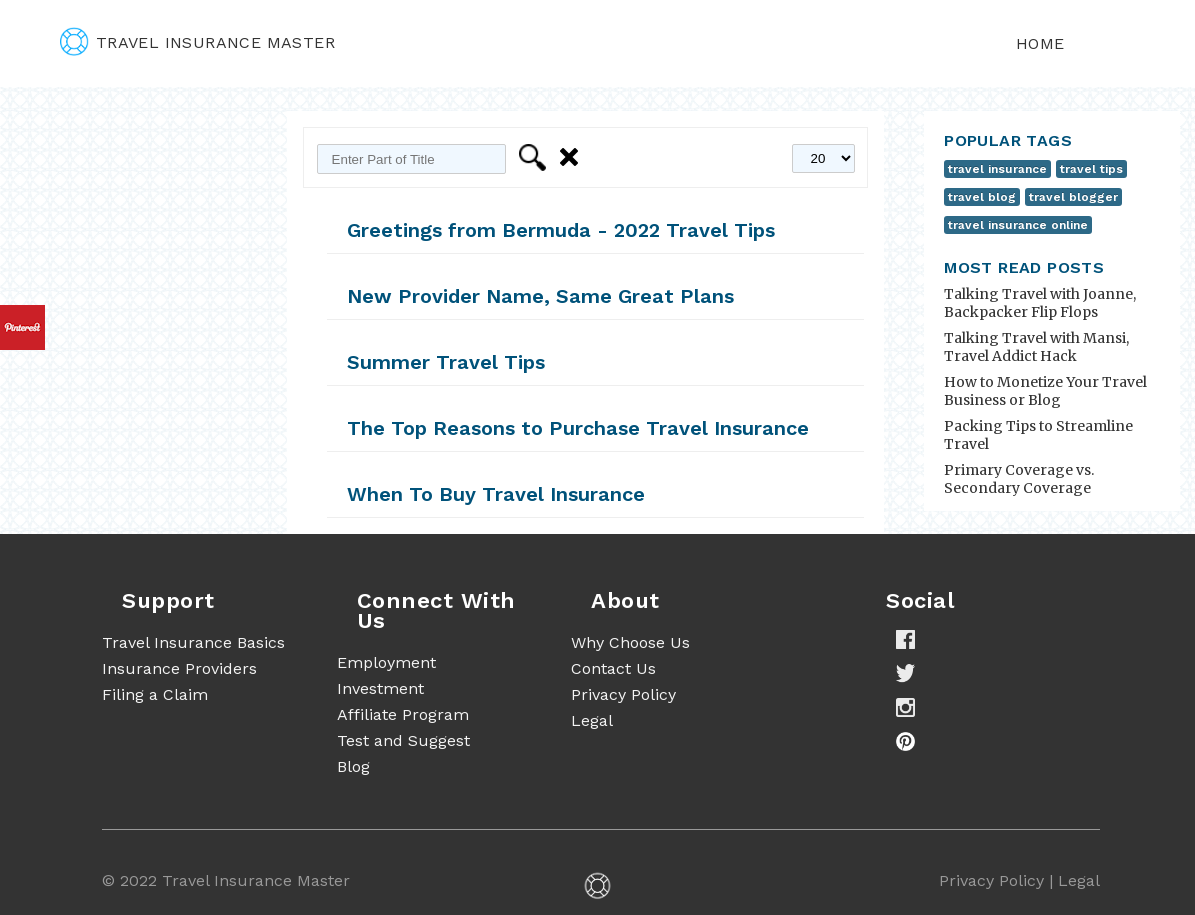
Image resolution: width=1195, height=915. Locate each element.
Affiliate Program (403, 714)
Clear (572, 157)
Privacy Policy (623, 694)
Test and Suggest (403, 740)
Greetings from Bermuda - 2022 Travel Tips (561, 230)
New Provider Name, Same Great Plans (540, 296)
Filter (535, 157)
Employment (386, 662)
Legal (592, 720)
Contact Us (613, 668)
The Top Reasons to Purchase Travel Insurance (578, 428)
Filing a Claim (155, 694)
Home (1040, 43)
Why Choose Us (630, 642)
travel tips (1091, 169)
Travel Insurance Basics (193, 642)
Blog (353, 766)
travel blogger (1073, 197)
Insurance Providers (179, 668)
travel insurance (997, 169)
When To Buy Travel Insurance (496, 494)
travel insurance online (1018, 225)
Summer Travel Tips (446, 362)
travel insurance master (197, 42)
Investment (380, 688)
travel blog (982, 197)
